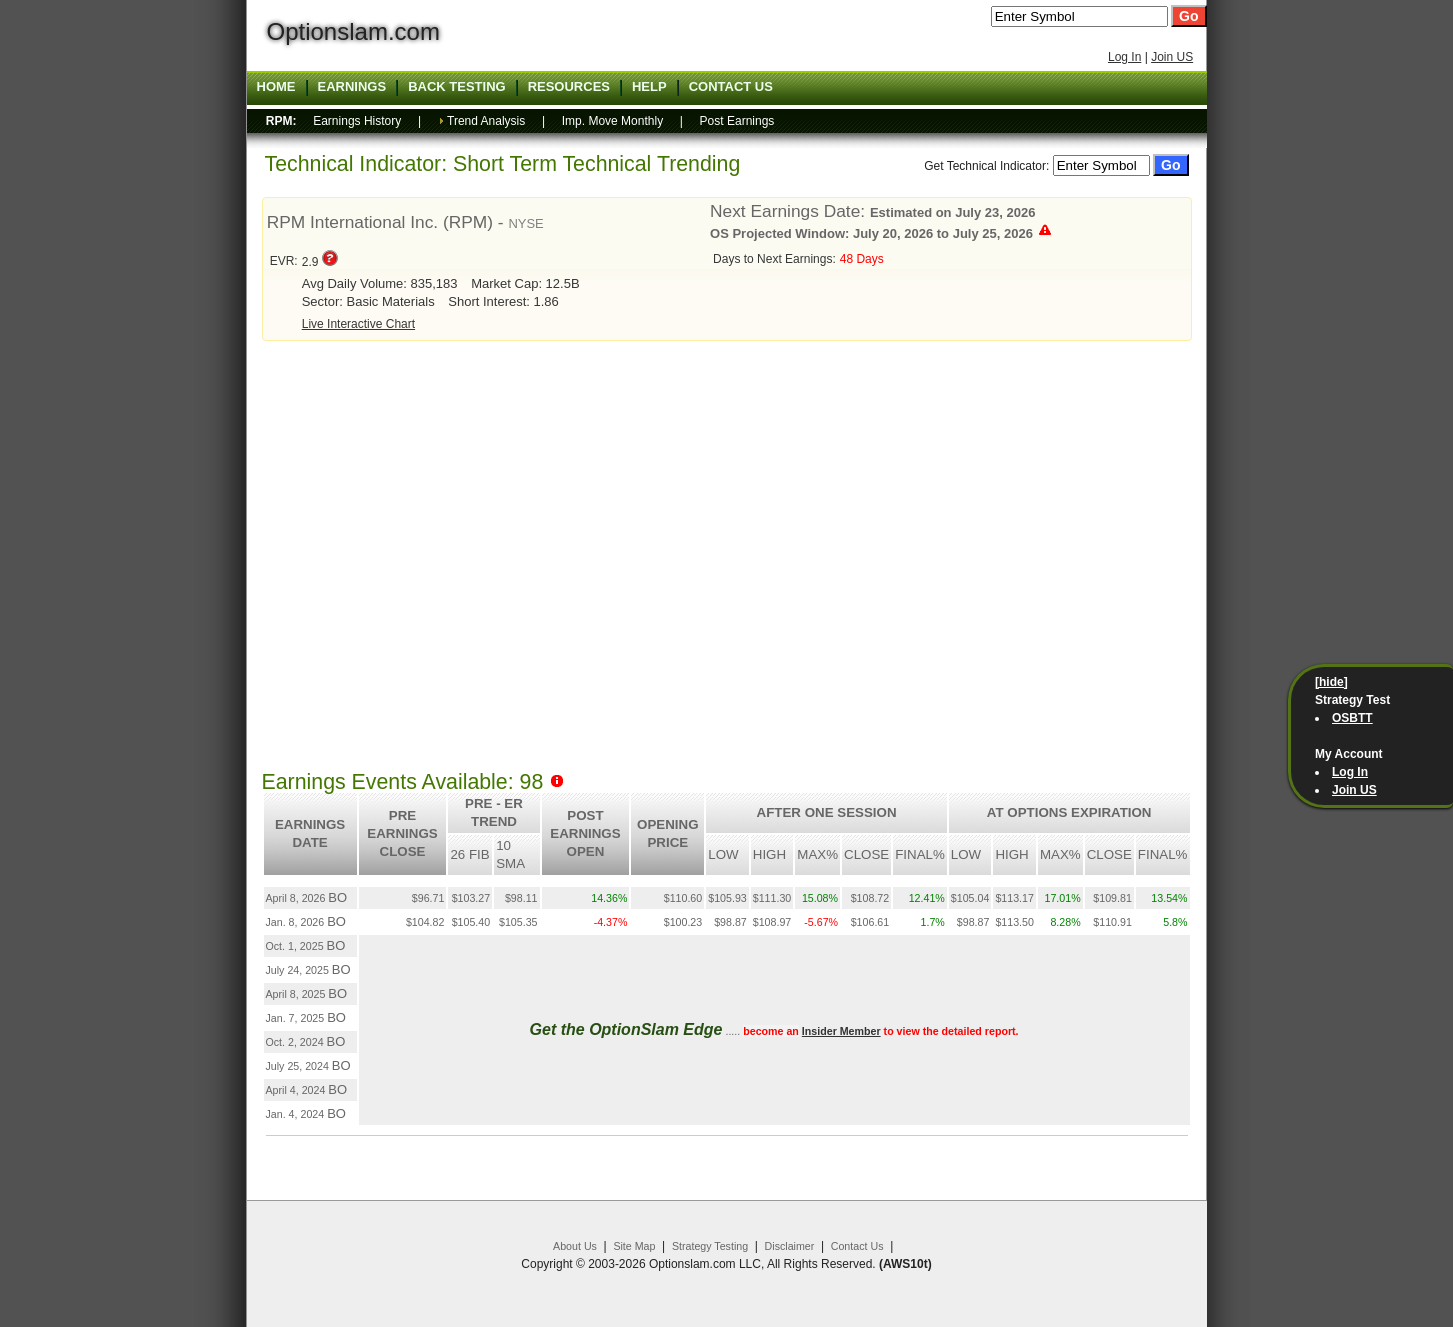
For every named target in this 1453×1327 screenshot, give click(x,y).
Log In (1124, 57)
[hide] (1331, 682)
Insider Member (841, 1031)
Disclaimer (790, 1246)
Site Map (634, 1246)
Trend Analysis (486, 121)
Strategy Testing (710, 1246)
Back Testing (457, 87)
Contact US (731, 87)
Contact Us (857, 1246)
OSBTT (1352, 718)
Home (276, 87)
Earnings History (357, 121)
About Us (575, 1246)
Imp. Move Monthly (612, 121)
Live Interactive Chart (358, 324)
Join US (1172, 57)
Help (649, 87)
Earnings (352, 87)
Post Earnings (737, 121)
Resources (569, 87)
